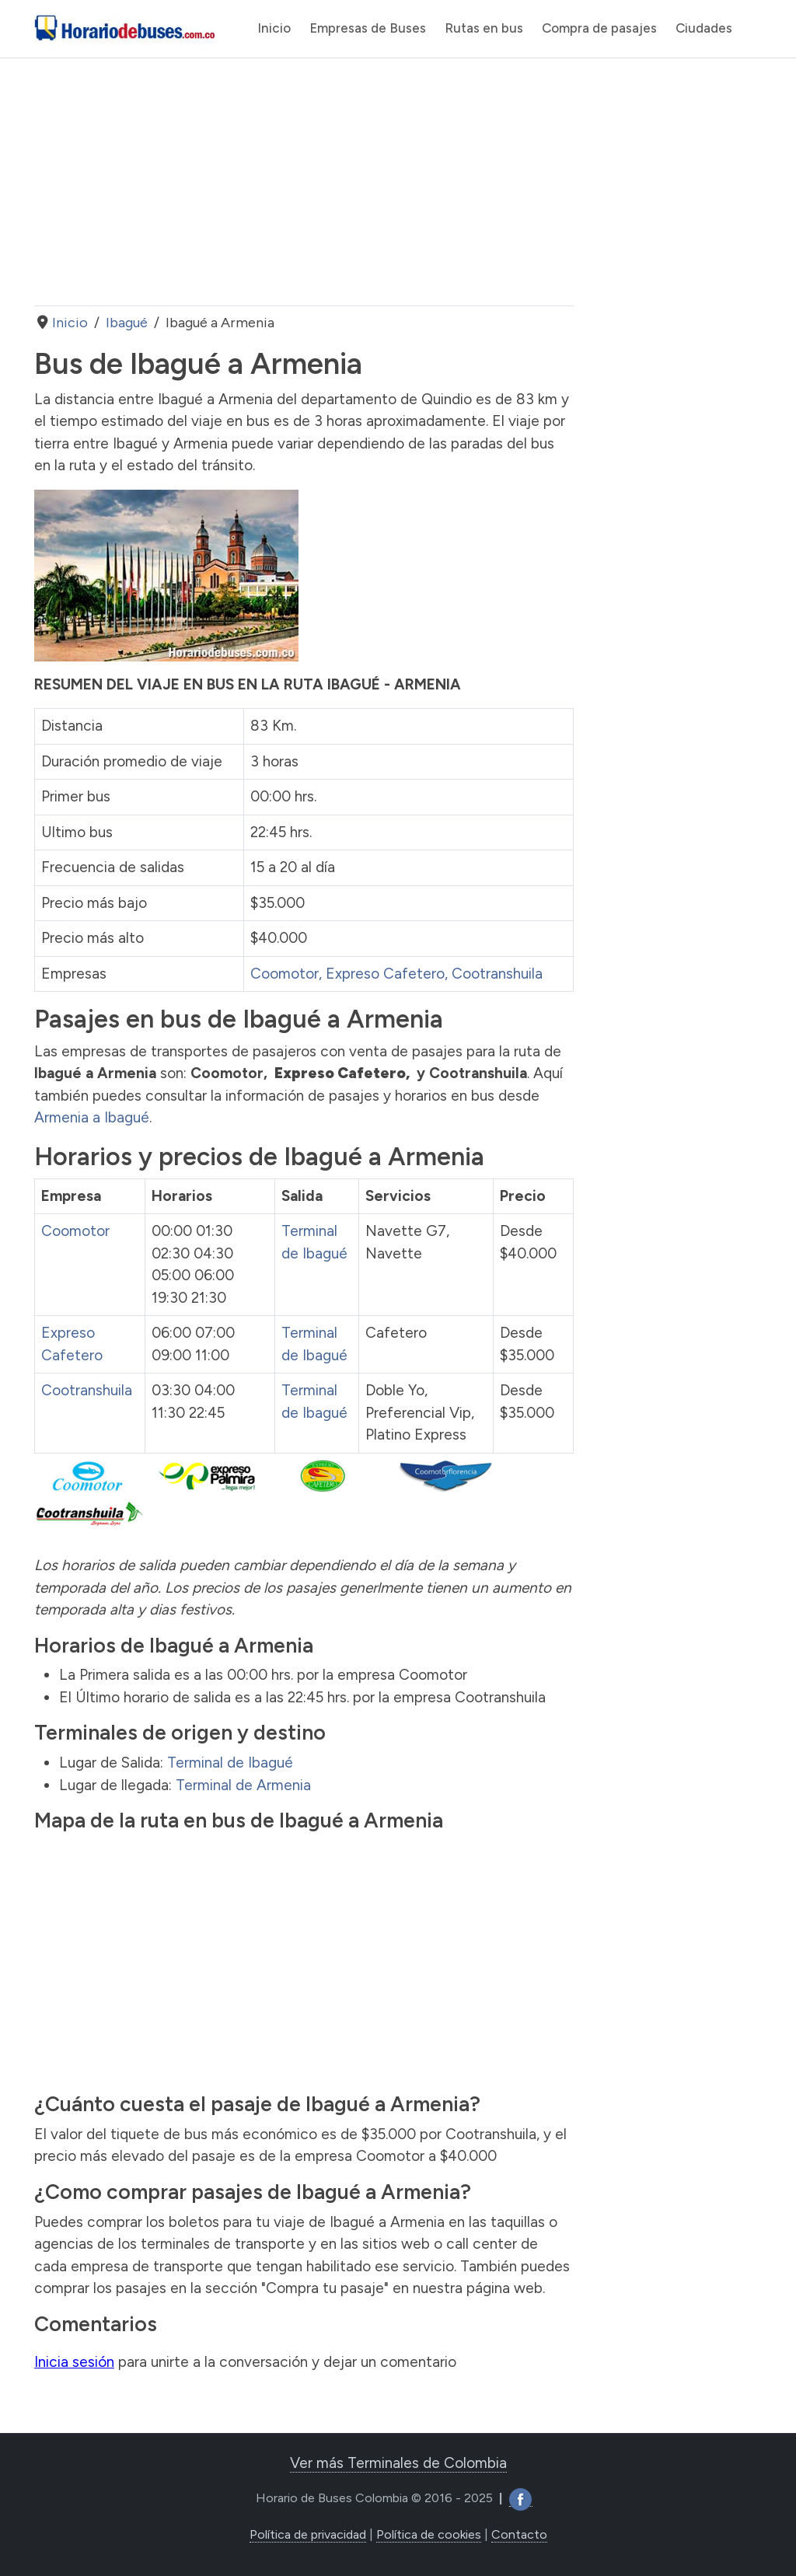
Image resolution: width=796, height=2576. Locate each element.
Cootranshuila (497, 974)
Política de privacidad (308, 2534)
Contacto (519, 2534)
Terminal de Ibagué (230, 1762)
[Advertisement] (304, 182)
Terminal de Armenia (243, 1785)
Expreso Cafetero (385, 974)
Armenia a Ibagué (91, 1117)
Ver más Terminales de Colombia (398, 2463)
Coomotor (284, 974)
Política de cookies (428, 2534)
